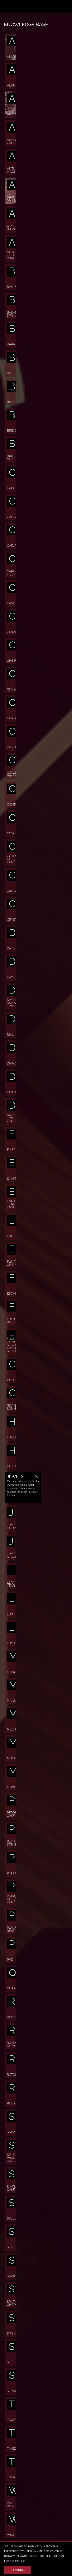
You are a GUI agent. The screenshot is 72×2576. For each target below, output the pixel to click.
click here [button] (18, 2561)
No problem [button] (18, 2570)
